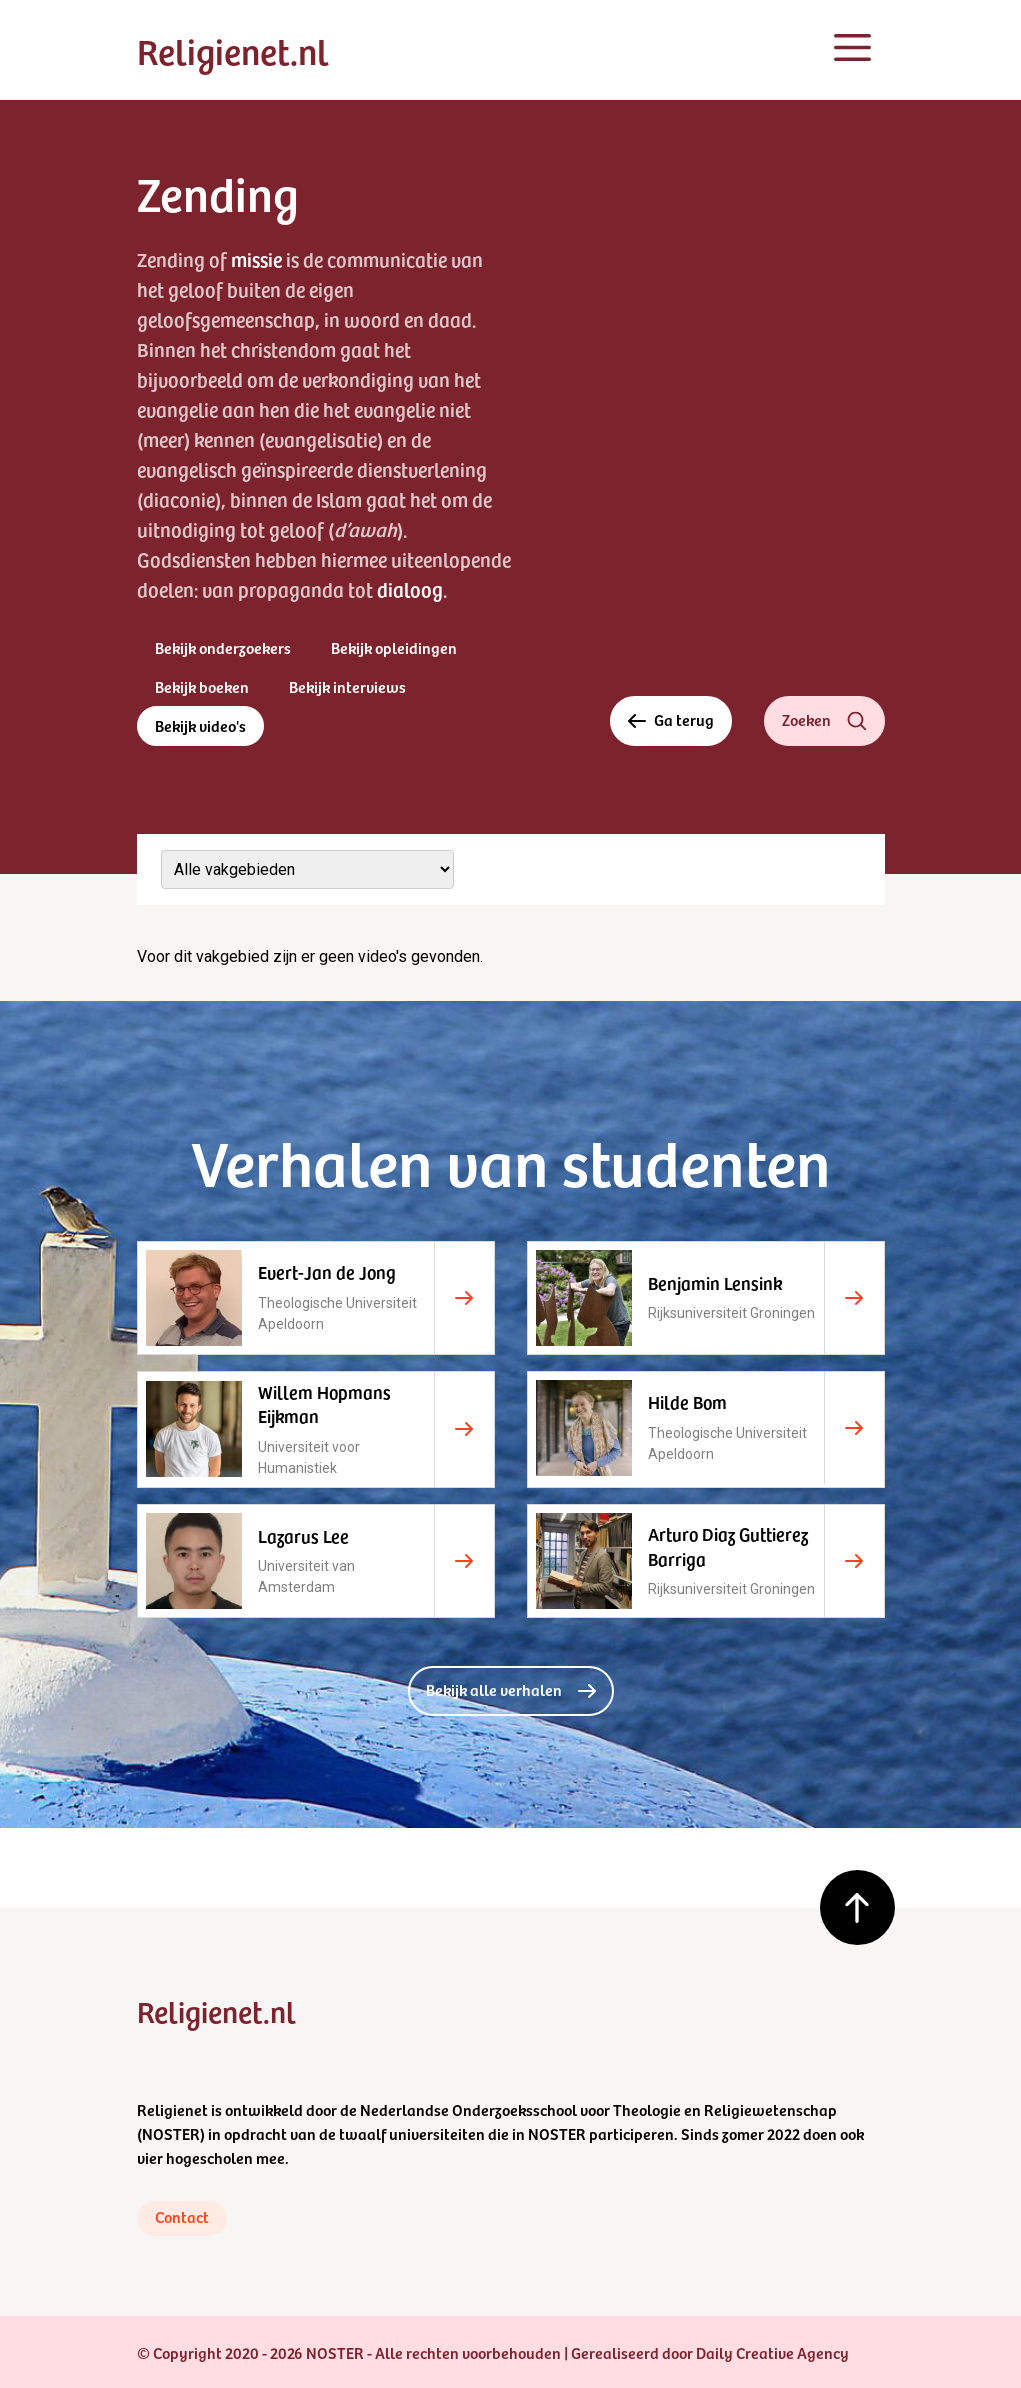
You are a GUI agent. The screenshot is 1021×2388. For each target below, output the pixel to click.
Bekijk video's (200, 725)
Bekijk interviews (347, 686)
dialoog (410, 589)
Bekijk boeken (202, 686)
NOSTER (171, 2133)
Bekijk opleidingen (394, 647)
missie (256, 259)
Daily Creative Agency (772, 2352)
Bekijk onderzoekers (223, 647)
